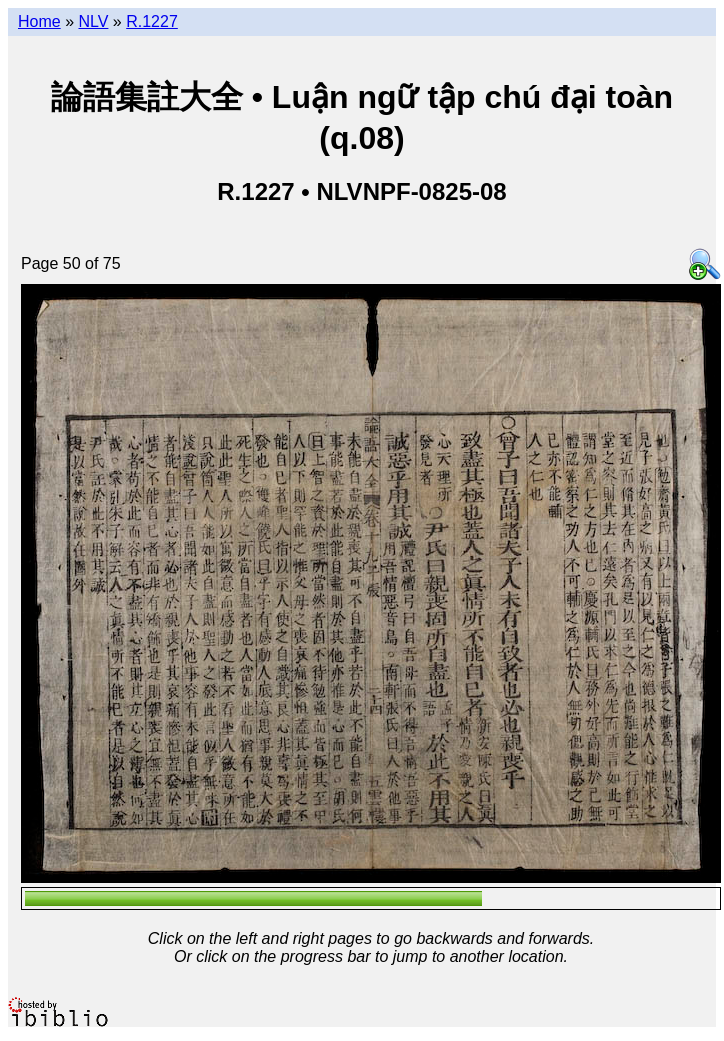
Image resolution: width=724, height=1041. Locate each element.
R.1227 (152, 21)
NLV (93, 21)
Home (39, 21)
